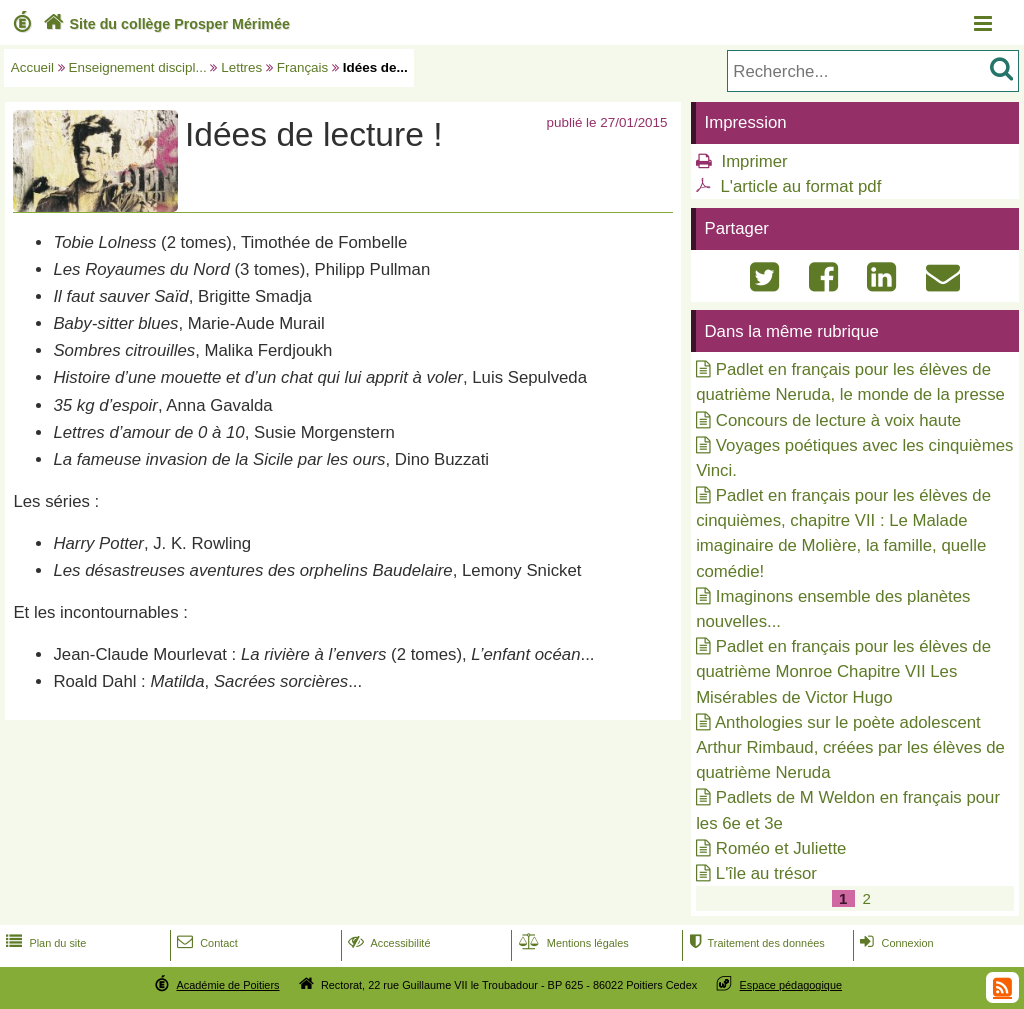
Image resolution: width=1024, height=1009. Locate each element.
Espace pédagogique (791, 985)
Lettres (241, 67)
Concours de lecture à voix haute (838, 420)
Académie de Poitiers (227, 985)
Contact (205, 943)
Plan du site (44, 943)
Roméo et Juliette (781, 848)
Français (303, 67)
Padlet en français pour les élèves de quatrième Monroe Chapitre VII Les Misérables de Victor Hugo (843, 671)
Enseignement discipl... (138, 67)
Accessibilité (387, 943)
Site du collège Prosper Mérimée (164, 24)
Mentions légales (572, 943)
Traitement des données (754, 943)
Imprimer (754, 161)
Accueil (32, 67)
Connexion (894, 943)
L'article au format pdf (800, 186)
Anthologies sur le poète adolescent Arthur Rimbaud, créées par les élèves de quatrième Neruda (850, 747)
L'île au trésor (766, 873)
